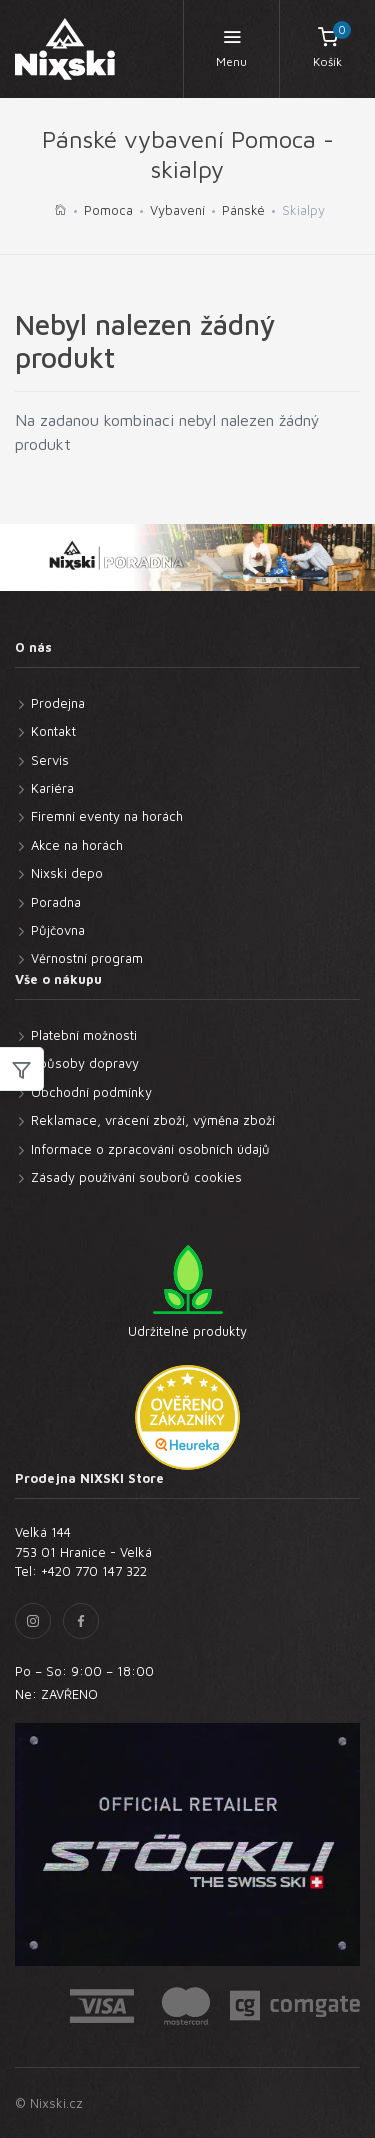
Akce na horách (77, 845)
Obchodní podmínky (91, 1092)
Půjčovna (58, 930)
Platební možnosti (84, 1035)
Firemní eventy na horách (107, 816)
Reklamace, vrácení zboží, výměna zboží (153, 1120)
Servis (50, 760)
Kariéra (52, 788)
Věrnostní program (87, 958)
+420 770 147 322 (94, 1571)
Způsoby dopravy (85, 1063)
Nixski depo (67, 873)
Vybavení (177, 210)
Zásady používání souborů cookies (136, 1177)
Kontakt (53, 731)
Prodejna (58, 703)
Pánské (243, 210)
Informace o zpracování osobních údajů (150, 1149)
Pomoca (108, 210)
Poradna (56, 902)
